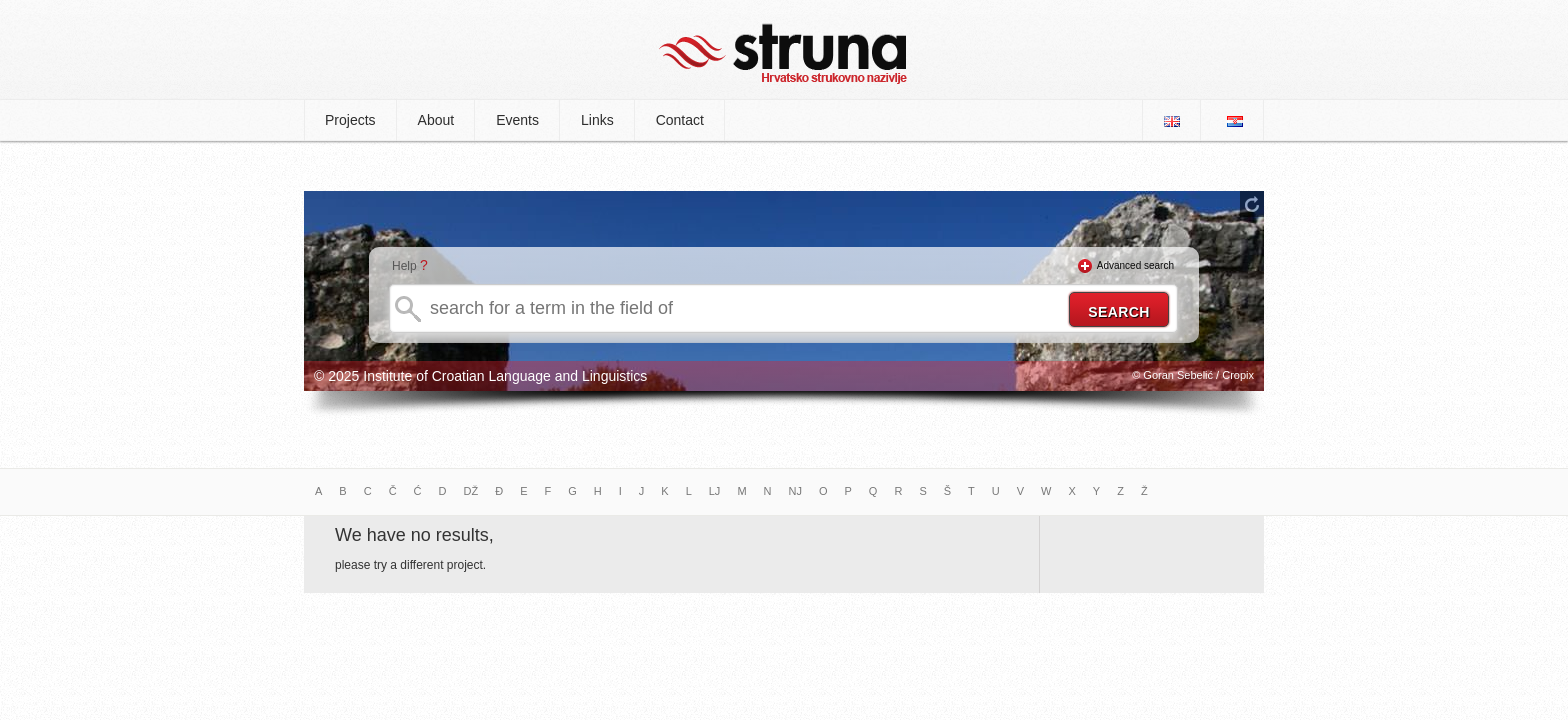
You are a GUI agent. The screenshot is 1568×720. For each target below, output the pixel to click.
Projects (350, 120)
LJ (715, 491)
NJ (795, 491)
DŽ (471, 491)
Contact (680, 120)
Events (517, 120)
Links (597, 120)
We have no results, (414, 535)
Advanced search (1135, 265)
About (436, 120)
